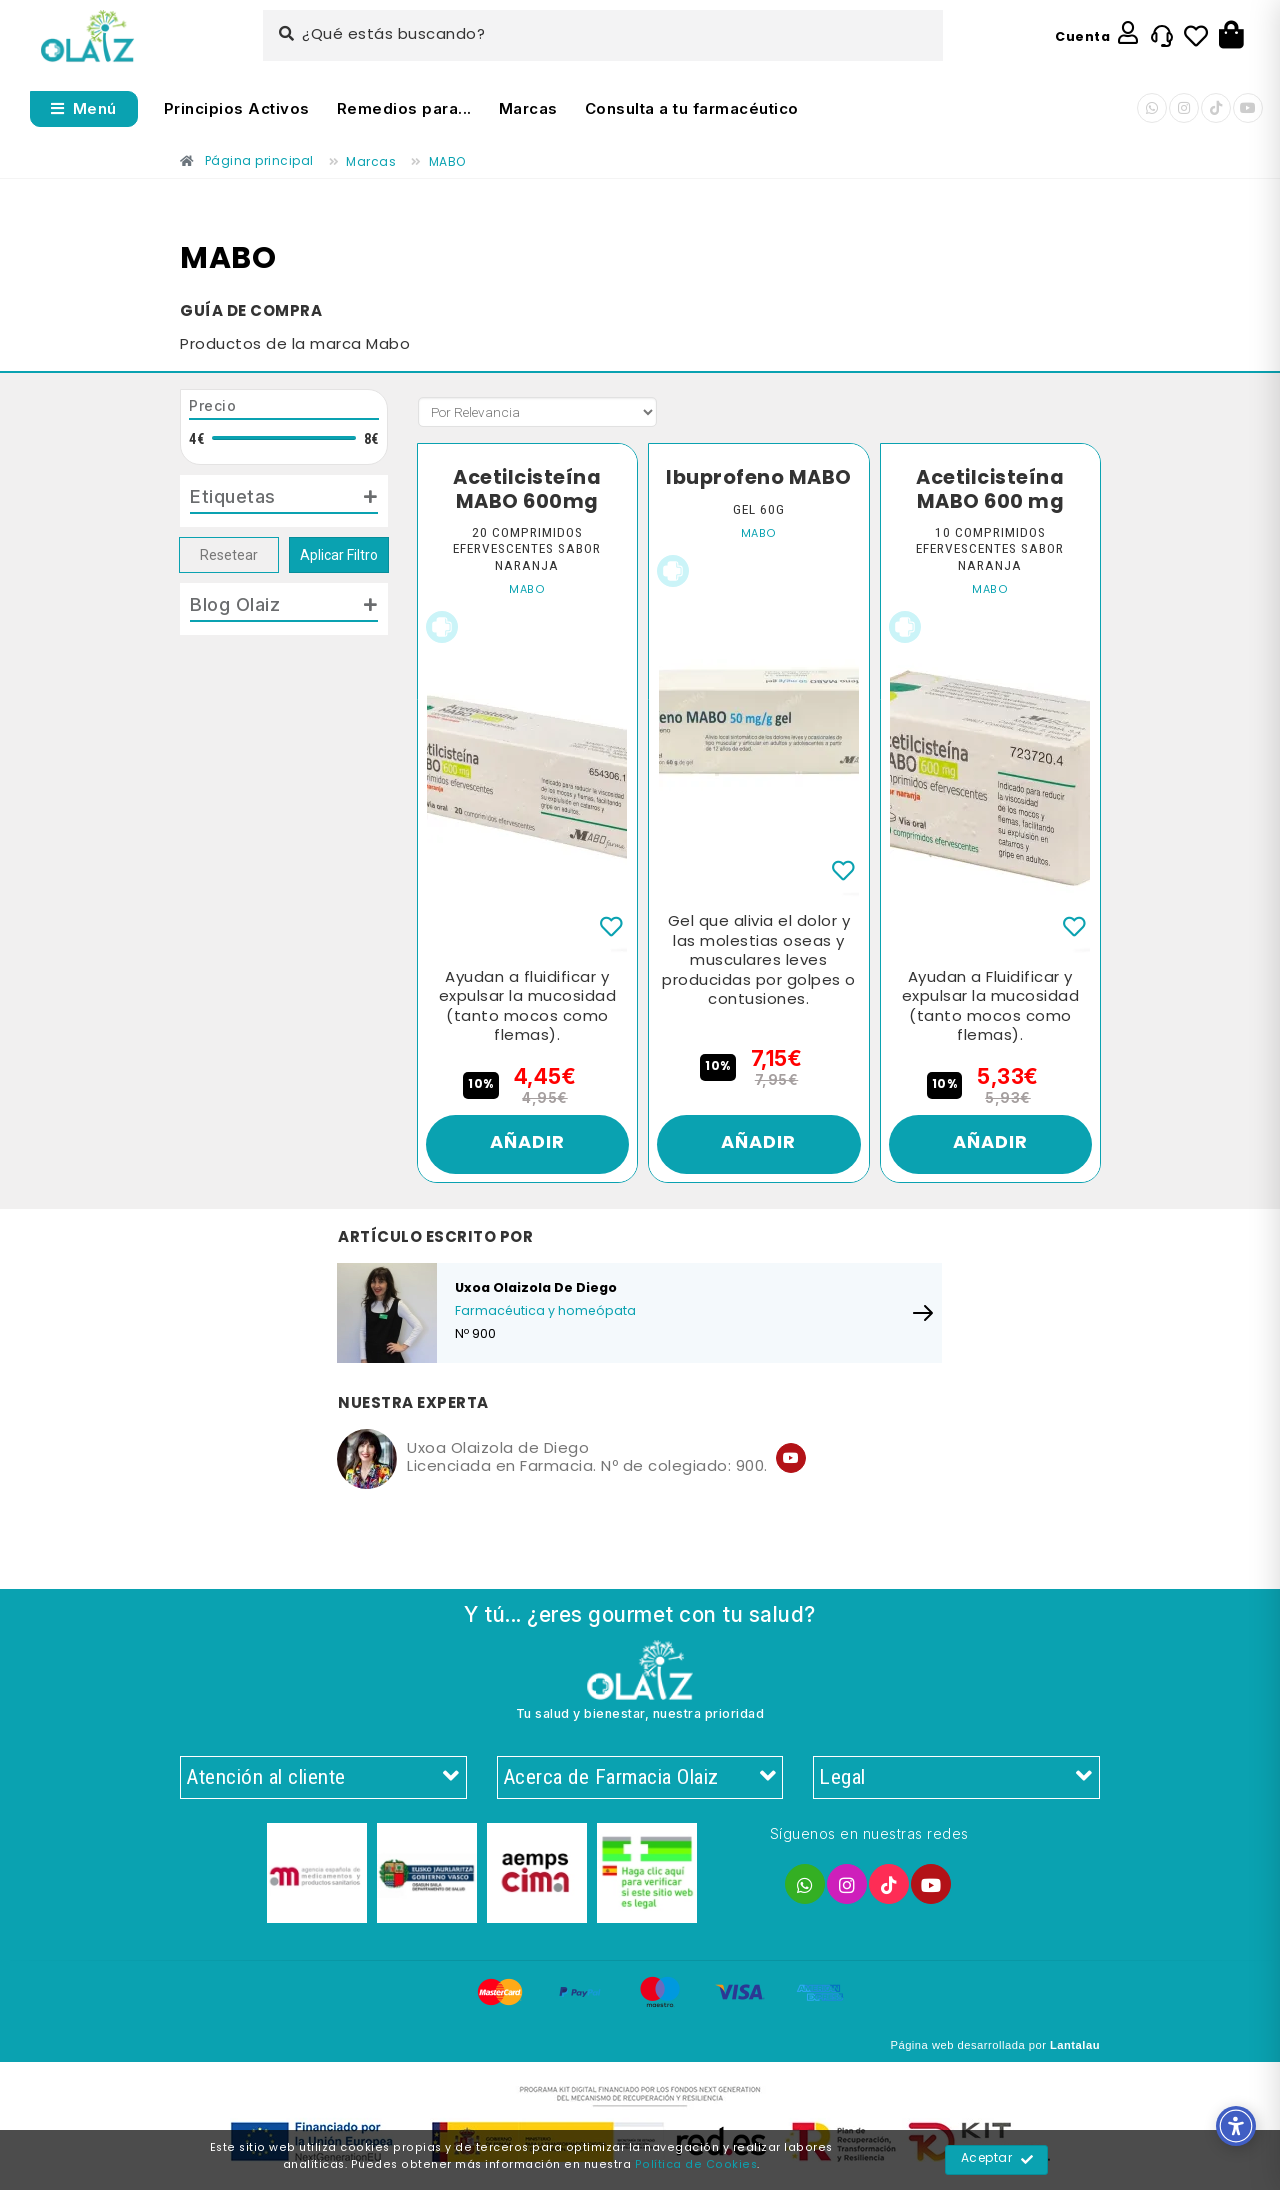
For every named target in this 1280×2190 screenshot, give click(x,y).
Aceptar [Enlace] (997, 2160)
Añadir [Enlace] (527, 1143)
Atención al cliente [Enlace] (323, 1778)
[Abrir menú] (84, 109)
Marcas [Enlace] (528, 108)
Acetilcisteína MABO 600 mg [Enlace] (990, 490)
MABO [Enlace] (527, 590)
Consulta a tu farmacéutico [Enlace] (692, 108)
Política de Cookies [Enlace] (696, 2165)
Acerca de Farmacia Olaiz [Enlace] (640, 1778)
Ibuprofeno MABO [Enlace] (759, 479)
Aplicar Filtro (339, 555)
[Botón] (1231, 36)
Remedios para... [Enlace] (404, 108)
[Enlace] (87, 36)
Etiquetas (233, 496)
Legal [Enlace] (956, 1778)
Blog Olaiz (235, 604)
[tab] (284, 501)
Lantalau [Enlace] (1075, 2045)
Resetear (229, 555)
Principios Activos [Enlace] (237, 108)
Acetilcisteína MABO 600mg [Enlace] (527, 490)
